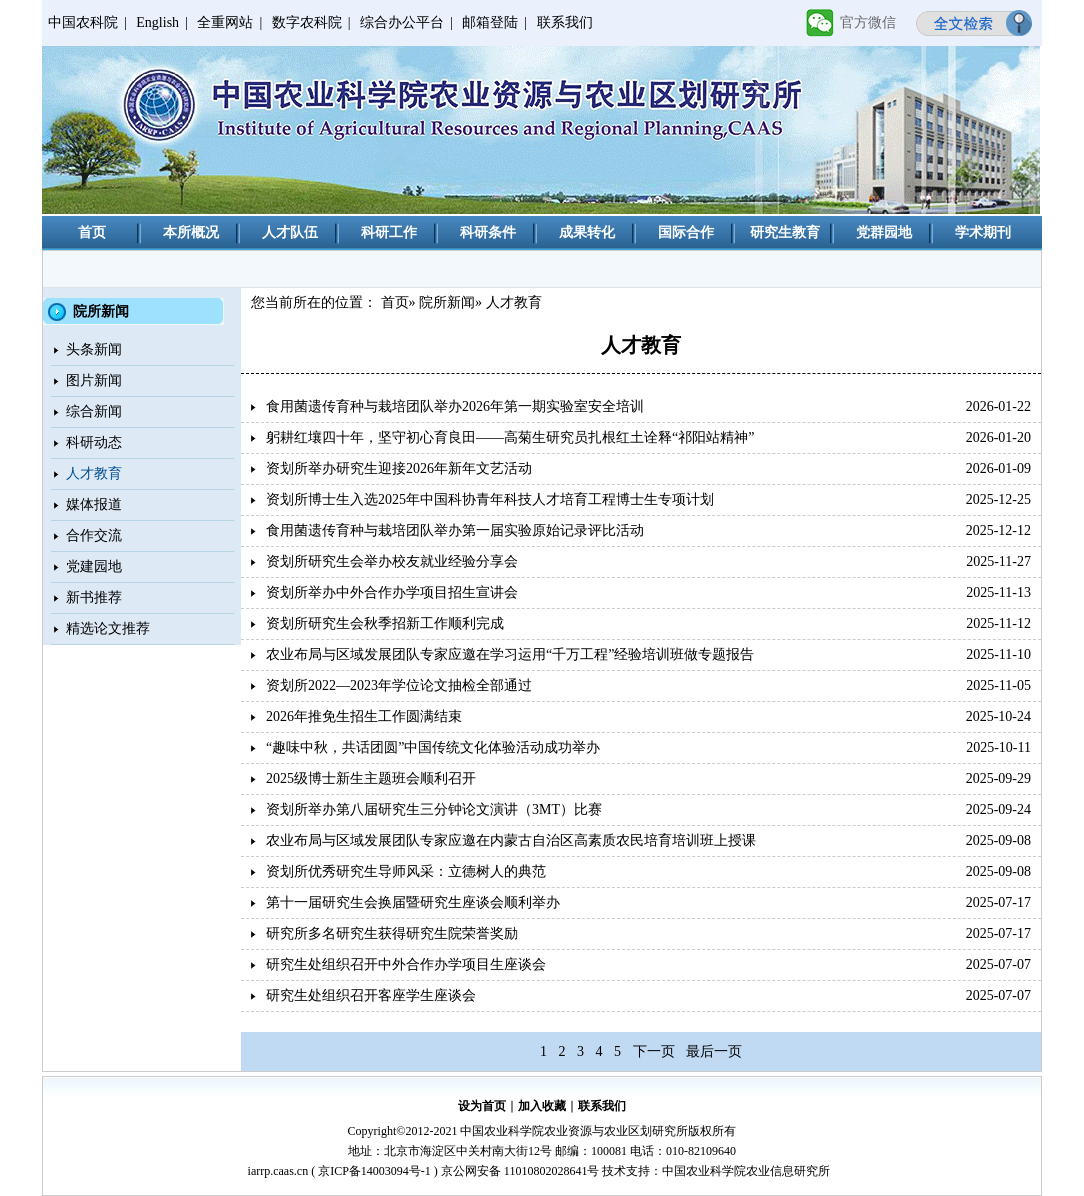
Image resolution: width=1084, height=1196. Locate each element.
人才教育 (94, 473)
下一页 (654, 1051)
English (157, 22)
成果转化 (587, 232)
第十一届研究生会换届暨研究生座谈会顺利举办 (413, 902)
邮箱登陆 (490, 22)
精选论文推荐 (108, 628)
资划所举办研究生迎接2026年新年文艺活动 (399, 468)
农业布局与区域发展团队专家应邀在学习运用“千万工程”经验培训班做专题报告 (510, 654)
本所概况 (191, 232)
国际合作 (686, 232)
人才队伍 (290, 232)
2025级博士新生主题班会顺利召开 (371, 778)
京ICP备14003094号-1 (374, 1171)
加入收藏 (542, 1106)
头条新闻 (94, 349)
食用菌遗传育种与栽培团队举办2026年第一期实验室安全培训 (455, 406)
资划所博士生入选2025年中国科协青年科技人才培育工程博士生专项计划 (490, 499)
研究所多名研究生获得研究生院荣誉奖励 (392, 933)
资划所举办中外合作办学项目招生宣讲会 (392, 592)
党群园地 (884, 232)
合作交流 (94, 535)
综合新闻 (94, 411)
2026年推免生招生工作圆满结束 (364, 716)
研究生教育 (785, 232)
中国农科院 (83, 22)
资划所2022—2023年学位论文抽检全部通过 (399, 685)
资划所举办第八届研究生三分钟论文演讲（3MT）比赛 (434, 809)
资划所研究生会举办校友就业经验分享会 (392, 561)
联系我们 (565, 22)
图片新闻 (94, 380)
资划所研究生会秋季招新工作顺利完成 (385, 623)
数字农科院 (307, 22)
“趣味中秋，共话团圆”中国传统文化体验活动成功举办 (433, 747)
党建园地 (94, 566)
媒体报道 (94, 504)
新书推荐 (94, 597)
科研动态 (94, 442)
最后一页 (714, 1051)
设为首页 (482, 1106)
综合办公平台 (402, 22)
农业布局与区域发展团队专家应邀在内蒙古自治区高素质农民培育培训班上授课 (511, 840)
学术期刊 (983, 232)
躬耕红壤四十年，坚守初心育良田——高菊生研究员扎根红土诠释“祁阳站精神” (510, 437)
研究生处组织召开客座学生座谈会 (371, 995)
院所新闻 (447, 302)
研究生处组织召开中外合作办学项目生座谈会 (406, 964)
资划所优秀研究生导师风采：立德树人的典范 (406, 871)
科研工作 (389, 232)
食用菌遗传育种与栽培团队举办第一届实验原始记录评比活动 (455, 530)
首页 (92, 232)
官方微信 (868, 22)
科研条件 (488, 232)
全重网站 (225, 22)
